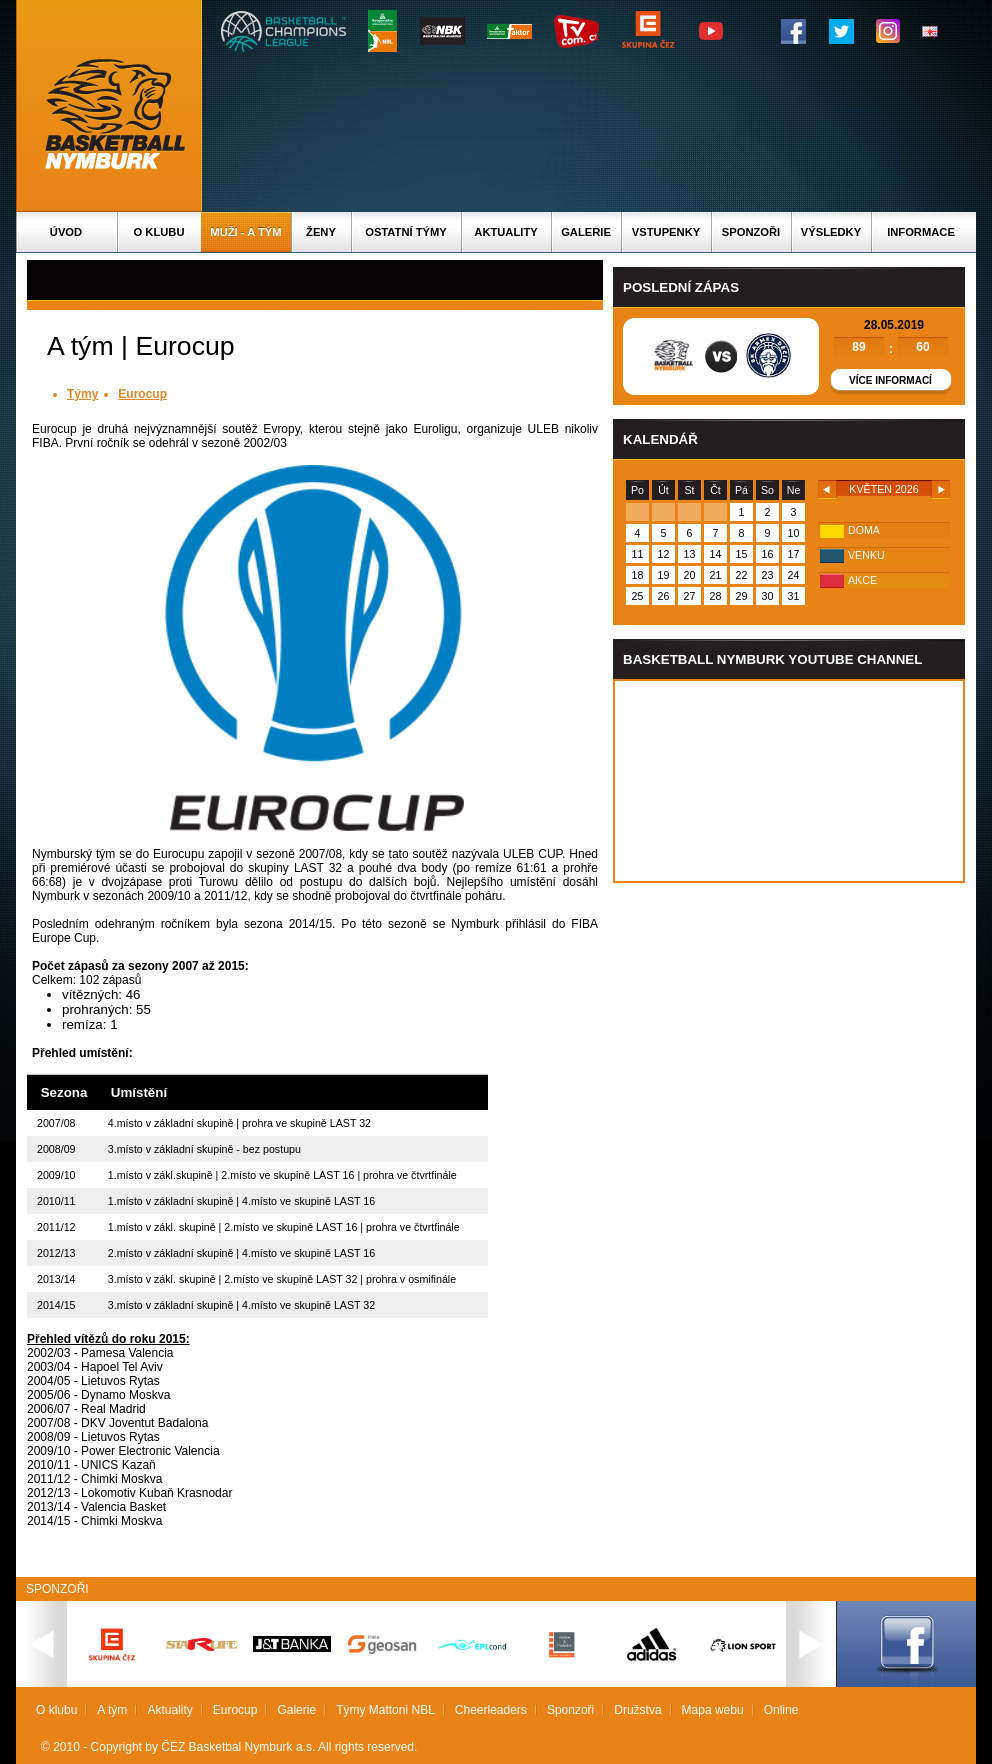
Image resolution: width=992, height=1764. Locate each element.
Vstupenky (666, 232)
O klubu (159, 232)
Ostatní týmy (406, 232)
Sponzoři (751, 232)
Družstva (637, 1710)
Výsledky (831, 232)
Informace (921, 232)
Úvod (66, 232)
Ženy (321, 232)
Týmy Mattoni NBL (385, 1710)
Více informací (890, 380)
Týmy (82, 394)
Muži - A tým (245, 232)
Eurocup (142, 394)
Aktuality (505, 232)
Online (781, 1710)
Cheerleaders (491, 1710)
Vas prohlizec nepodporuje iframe (789, 781)
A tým (112, 1710)
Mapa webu (713, 1710)
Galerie (586, 232)
